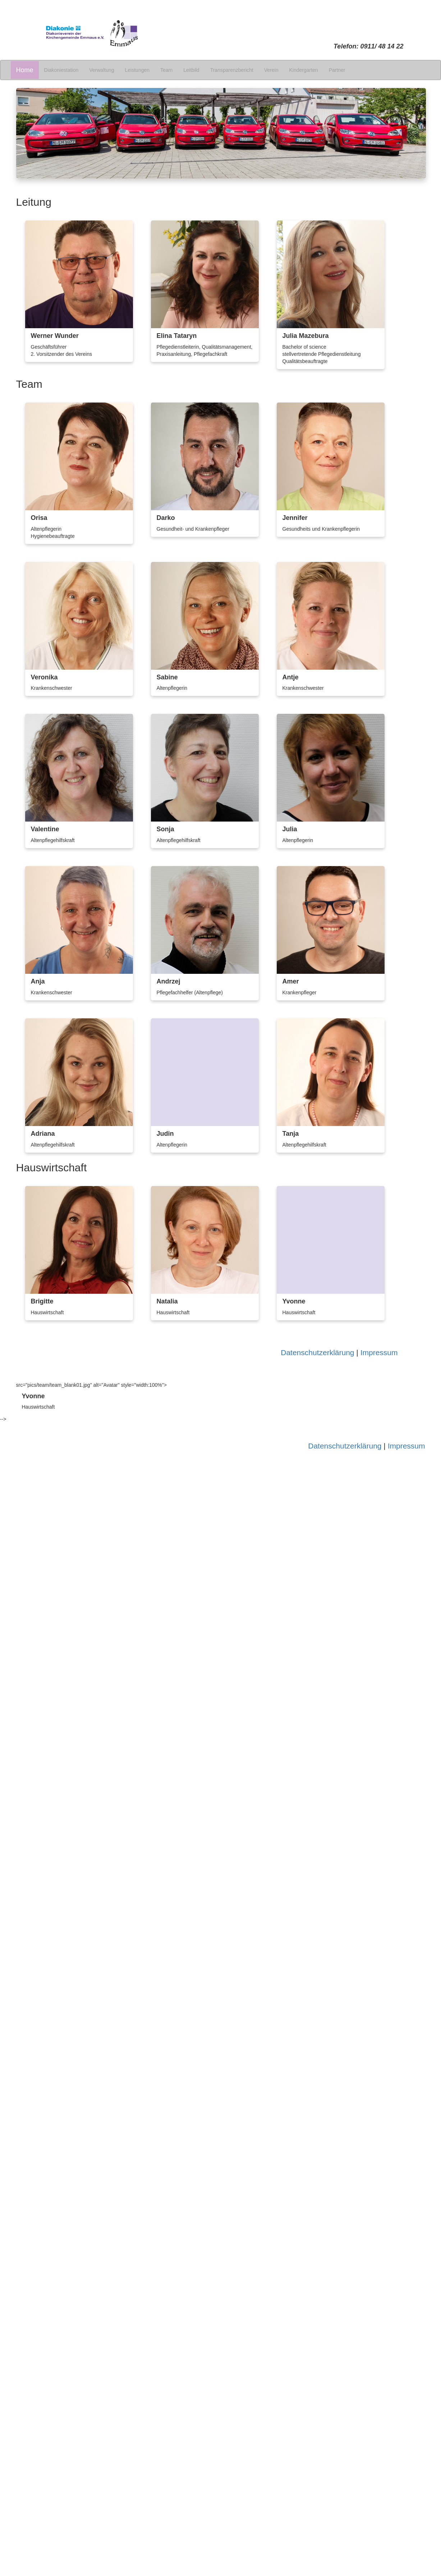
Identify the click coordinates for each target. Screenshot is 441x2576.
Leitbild (191, 70)
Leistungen (137, 70)
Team (166, 70)
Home (24, 70)
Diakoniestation (61, 70)
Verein (271, 70)
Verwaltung (101, 70)
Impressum (379, 1352)
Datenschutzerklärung (317, 1352)
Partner (337, 70)
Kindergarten (303, 70)
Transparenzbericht (231, 70)
